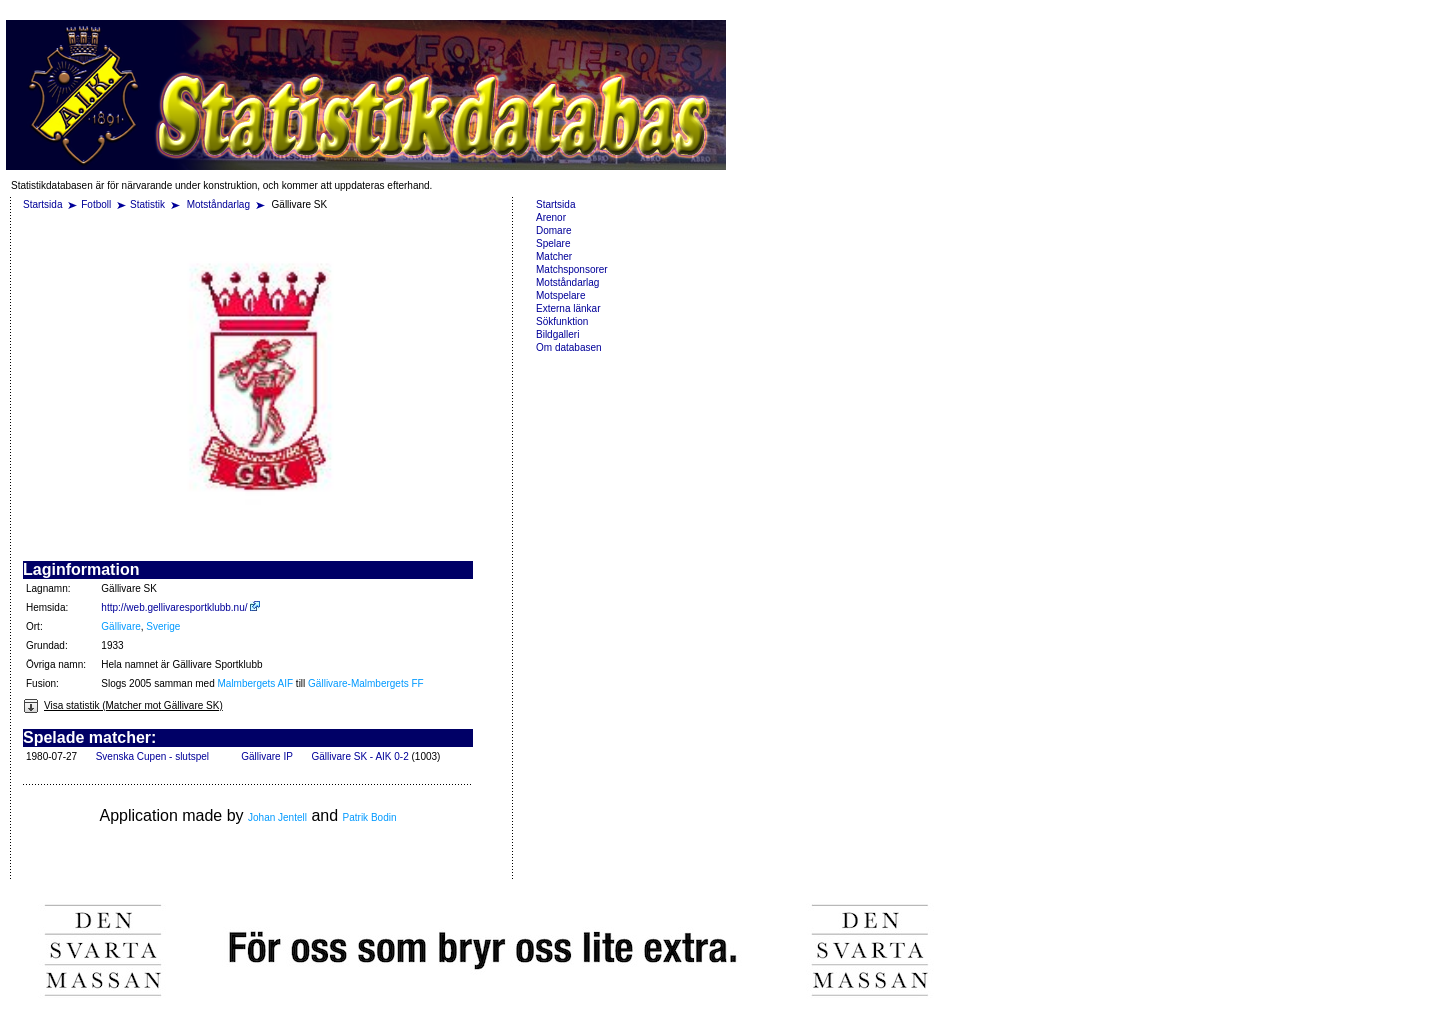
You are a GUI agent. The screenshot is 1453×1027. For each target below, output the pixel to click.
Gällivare (120, 626)
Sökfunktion (562, 321)
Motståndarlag (220, 204)
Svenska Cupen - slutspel (152, 756)
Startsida (42, 204)
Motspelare (560, 295)
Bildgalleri (557, 334)
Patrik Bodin (370, 817)
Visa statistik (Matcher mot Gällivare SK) (123, 705)
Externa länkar (568, 308)
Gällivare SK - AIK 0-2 (359, 756)
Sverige (163, 626)
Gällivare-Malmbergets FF (366, 683)
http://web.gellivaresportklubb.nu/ (180, 607)
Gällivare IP (267, 756)
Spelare (553, 243)
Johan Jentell (277, 817)
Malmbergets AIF (256, 683)
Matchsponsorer (572, 269)
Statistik (147, 204)
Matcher (554, 256)
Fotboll (96, 204)
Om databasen (569, 347)
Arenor (551, 217)
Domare (554, 230)
